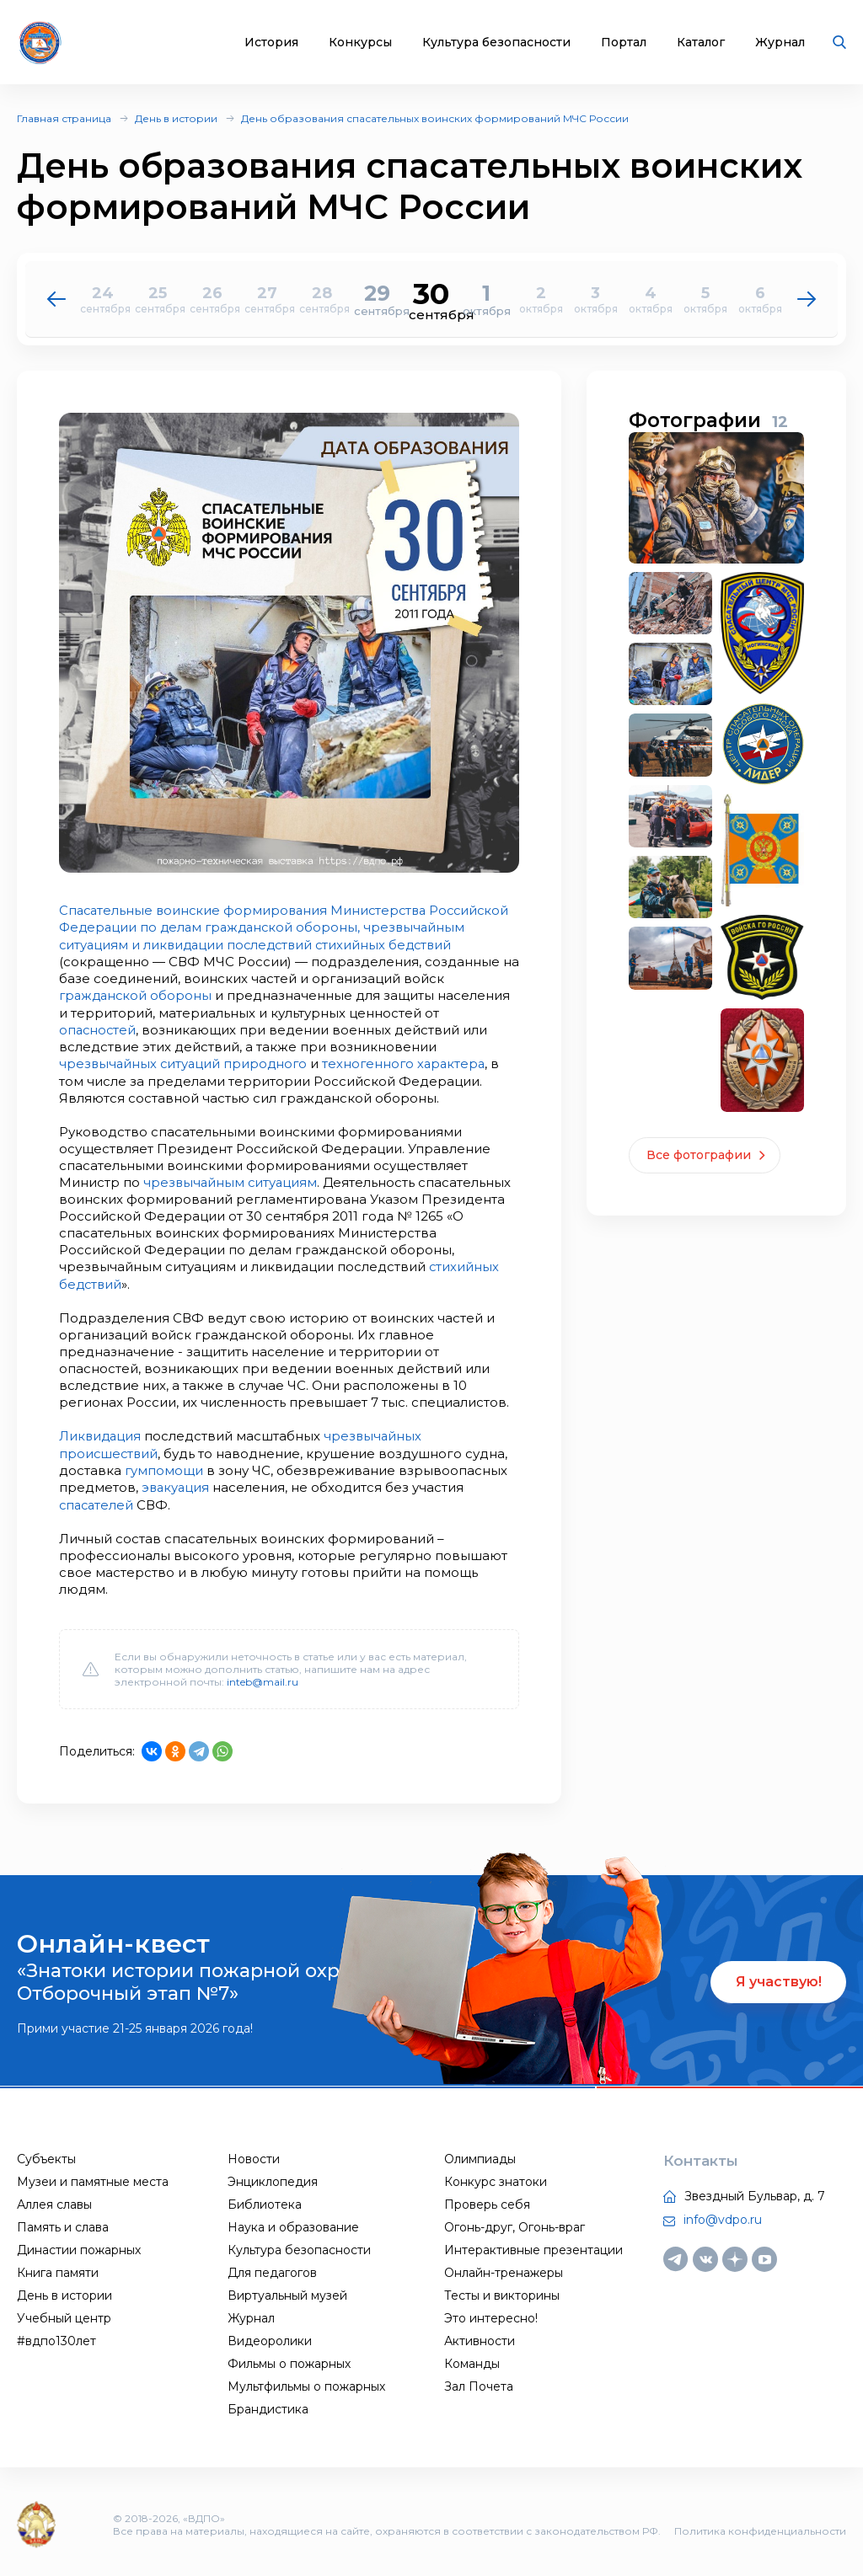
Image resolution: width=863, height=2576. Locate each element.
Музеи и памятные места (93, 2176)
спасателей (98, 1500)
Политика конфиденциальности (760, 2526)
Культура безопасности (496, 42)
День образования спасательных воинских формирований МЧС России (435, 118)
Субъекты (46, 2154)
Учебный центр (64, 2313)
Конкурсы (360, 42)
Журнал (780, 42)
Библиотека (265, 2199)
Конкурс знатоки (495, 2176)
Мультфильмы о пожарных (306, 2381)
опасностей (98, 1028)
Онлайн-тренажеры (503, 2267)
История (271, 42)
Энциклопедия (273, 2176)
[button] (807, 299)
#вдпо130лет (56, 2336)
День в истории (176, 118)
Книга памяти (58, 2267)
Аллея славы (54, 2199)
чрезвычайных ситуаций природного (185, 1062)
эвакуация (177, 1483)
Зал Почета (478, 2381)
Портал (623, 42)
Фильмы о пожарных (289, 2358)
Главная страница (64, 118)
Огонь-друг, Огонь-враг (514, 2222)
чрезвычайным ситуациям (231, 1180)
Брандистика (268, 2404)
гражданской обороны (181, 994)
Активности (479, 2336)
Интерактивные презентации (533, 2245)
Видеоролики (270, 2336)
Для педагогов (272, 2267)
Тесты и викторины (502, 2290)
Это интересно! (491, 2313)
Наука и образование (293, 2222)
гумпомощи (164, 1466)
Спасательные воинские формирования (196, 910)
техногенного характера (410, 1062)
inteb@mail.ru (262, 1676)
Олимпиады (480, 2154)
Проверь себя (487, 2199)
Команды (472, 2358)
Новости (254, 2154)
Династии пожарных (79, 2245)
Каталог (701, 42)
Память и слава (63, 2222)
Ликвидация (101, 1432)
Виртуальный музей (287, 2290)
